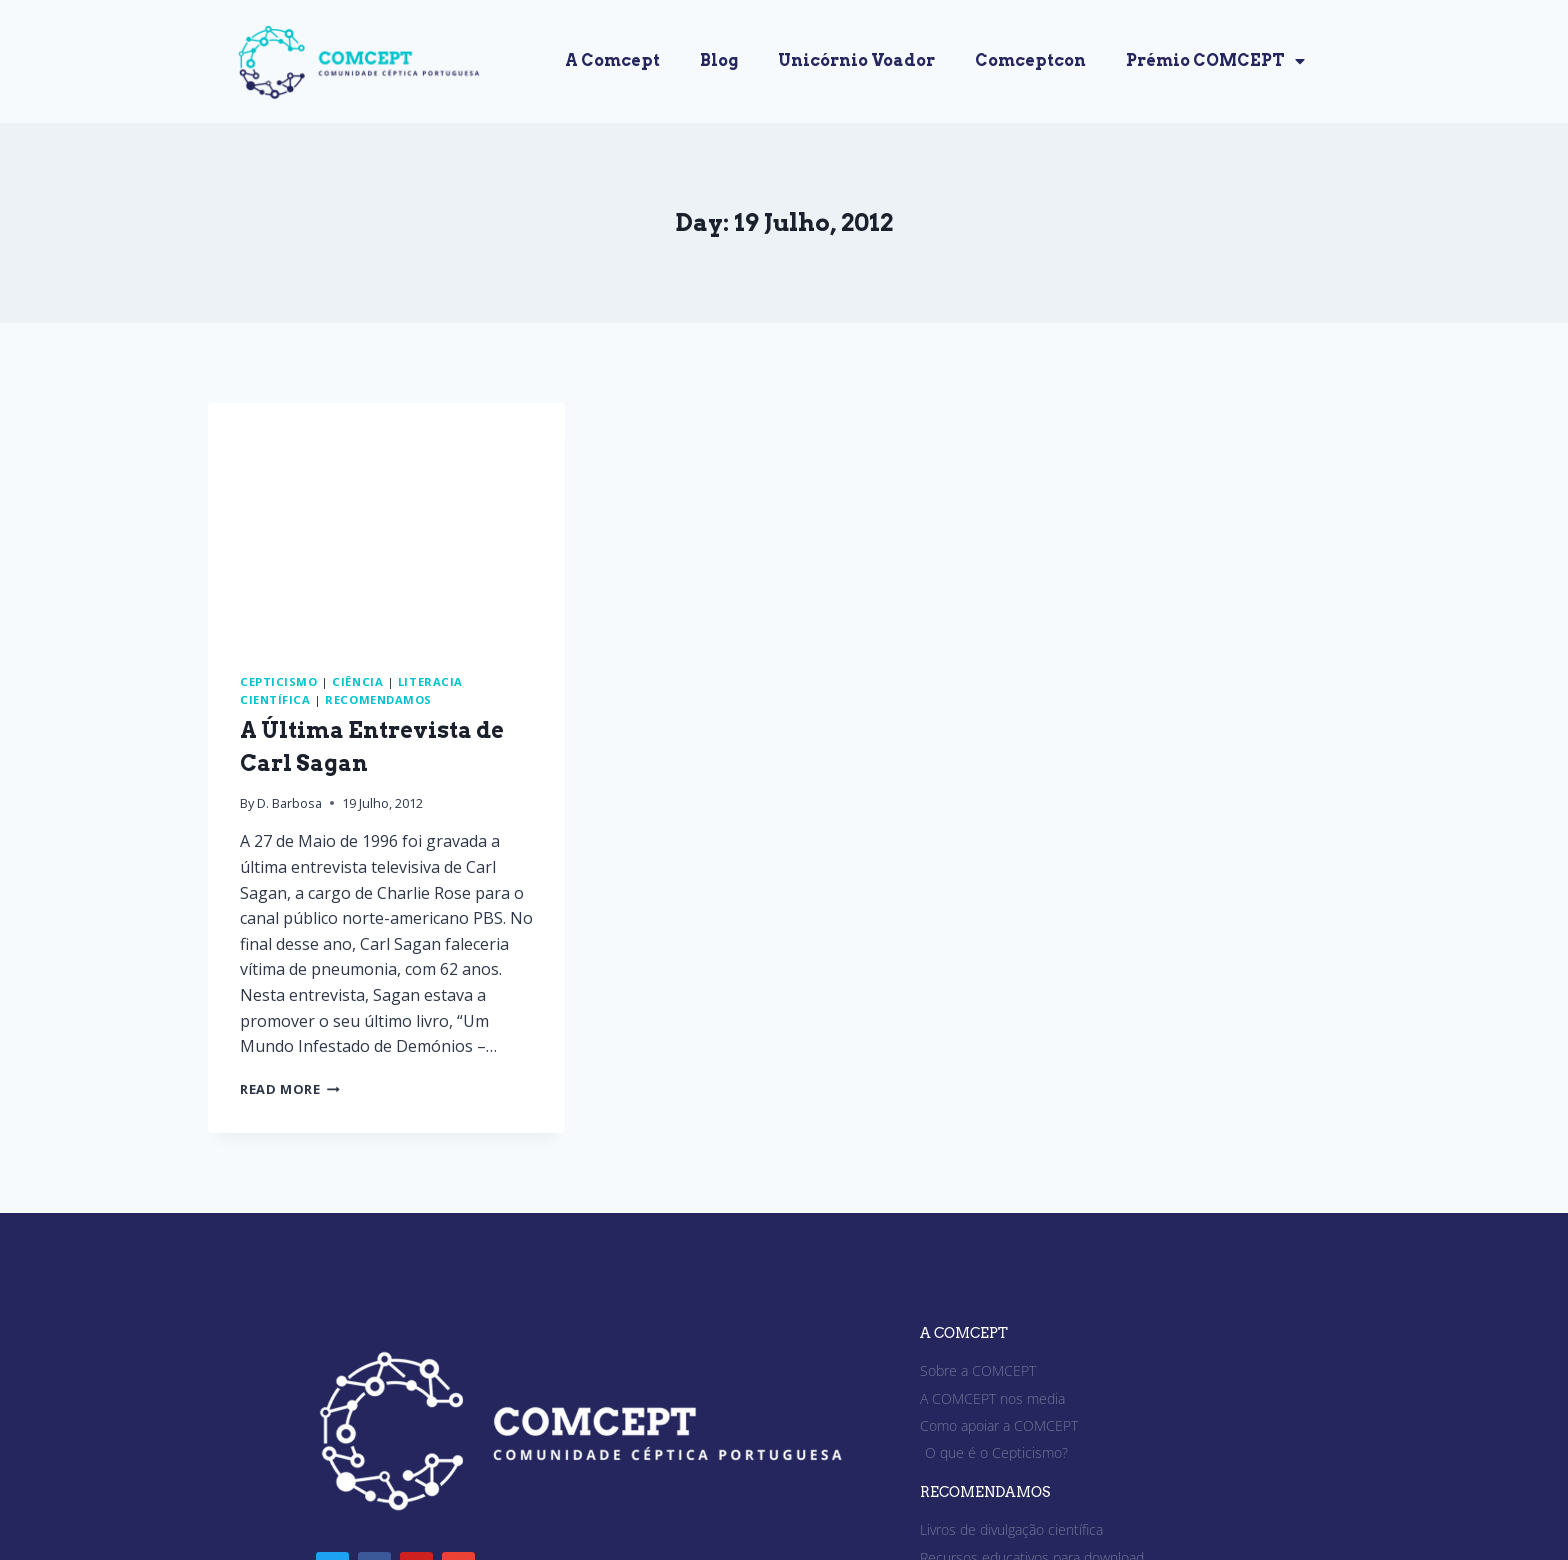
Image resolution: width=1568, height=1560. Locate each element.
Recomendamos (378, 699)
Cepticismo (279, 681)
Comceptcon (1030, 60)
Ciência (357, 681)
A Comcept (612, 60)
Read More (290, 1089)
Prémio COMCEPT (1215, 61)
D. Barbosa (289, 803)
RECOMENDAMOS (985, 1492)
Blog (719, 60)
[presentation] (386, 522)
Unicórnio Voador (856, 60)
